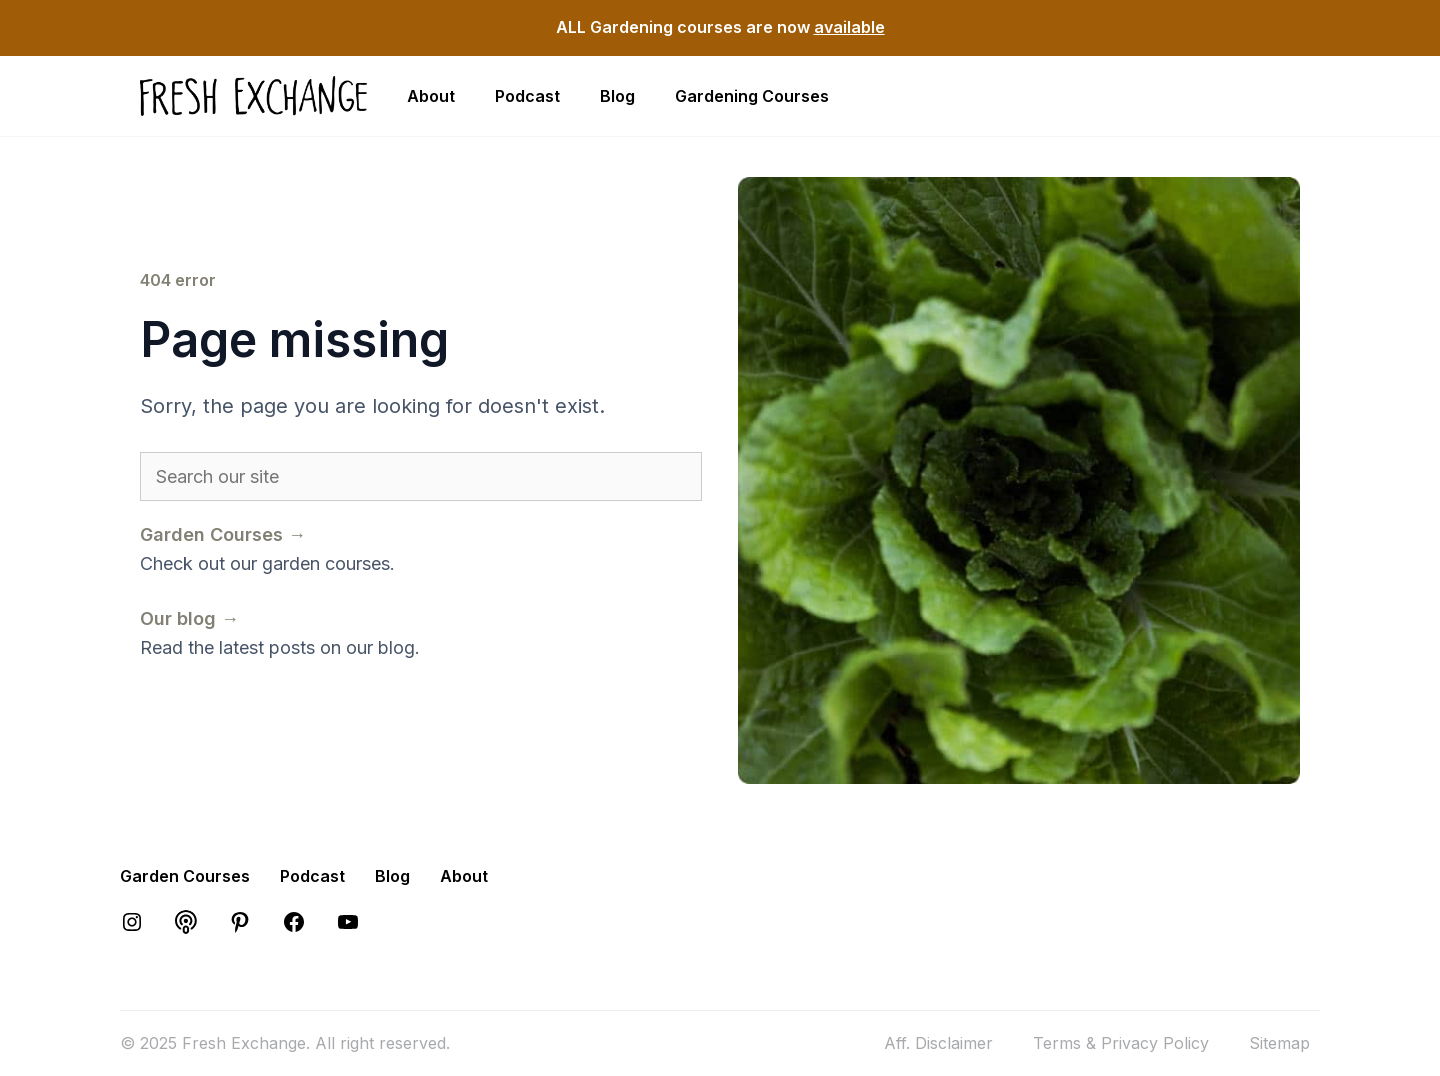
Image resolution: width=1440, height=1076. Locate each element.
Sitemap (1279, 1043)
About (431, 96)
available (849, 27)
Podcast (527, 96)
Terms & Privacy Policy (1121, 1043)
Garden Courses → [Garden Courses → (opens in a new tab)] (223, 534)
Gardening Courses (752, 96)
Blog (617, 96)
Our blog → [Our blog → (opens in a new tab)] (189, 618)
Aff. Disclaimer (938, 1043)
